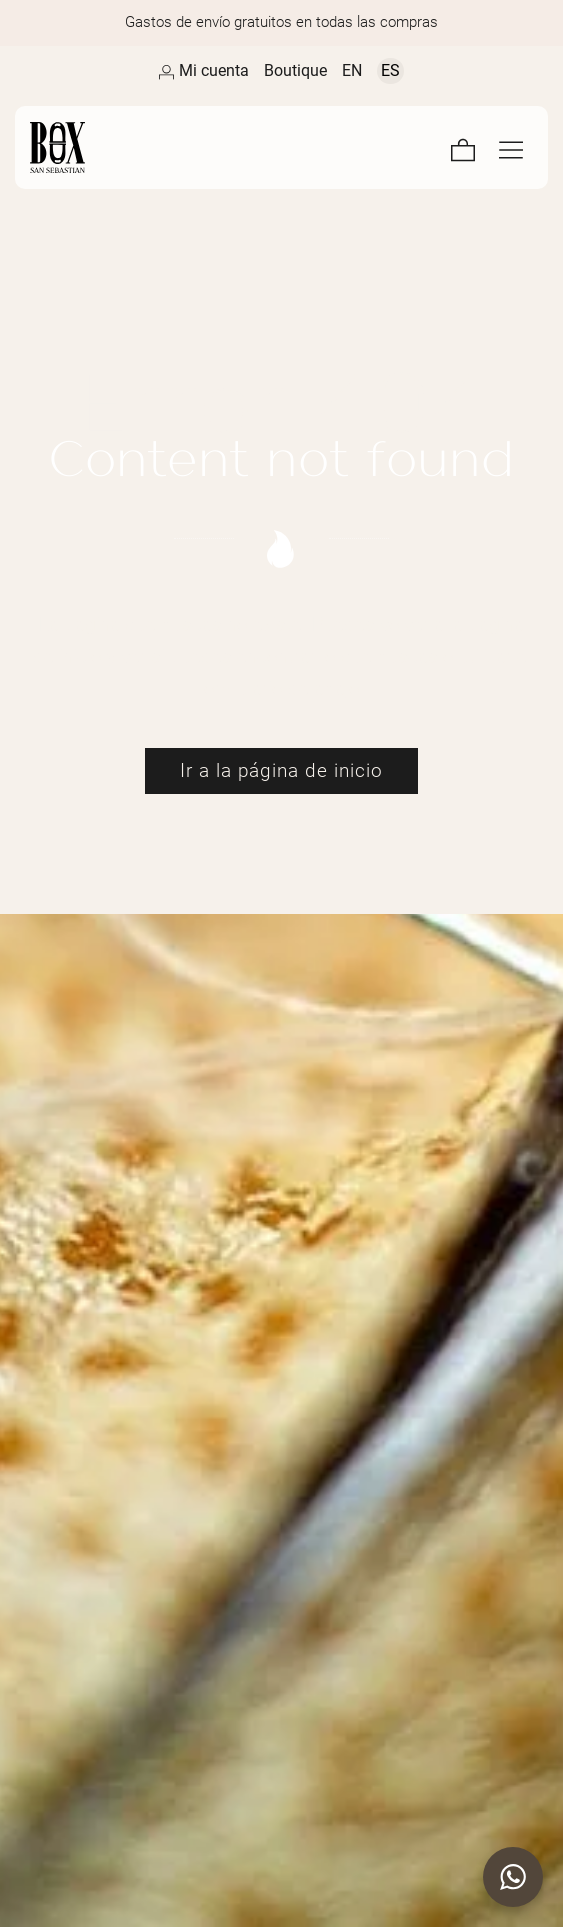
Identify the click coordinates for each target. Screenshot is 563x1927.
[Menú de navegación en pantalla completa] (511, 147)
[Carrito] (463, 147)
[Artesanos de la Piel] (156, 147)
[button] (513, 1877)
